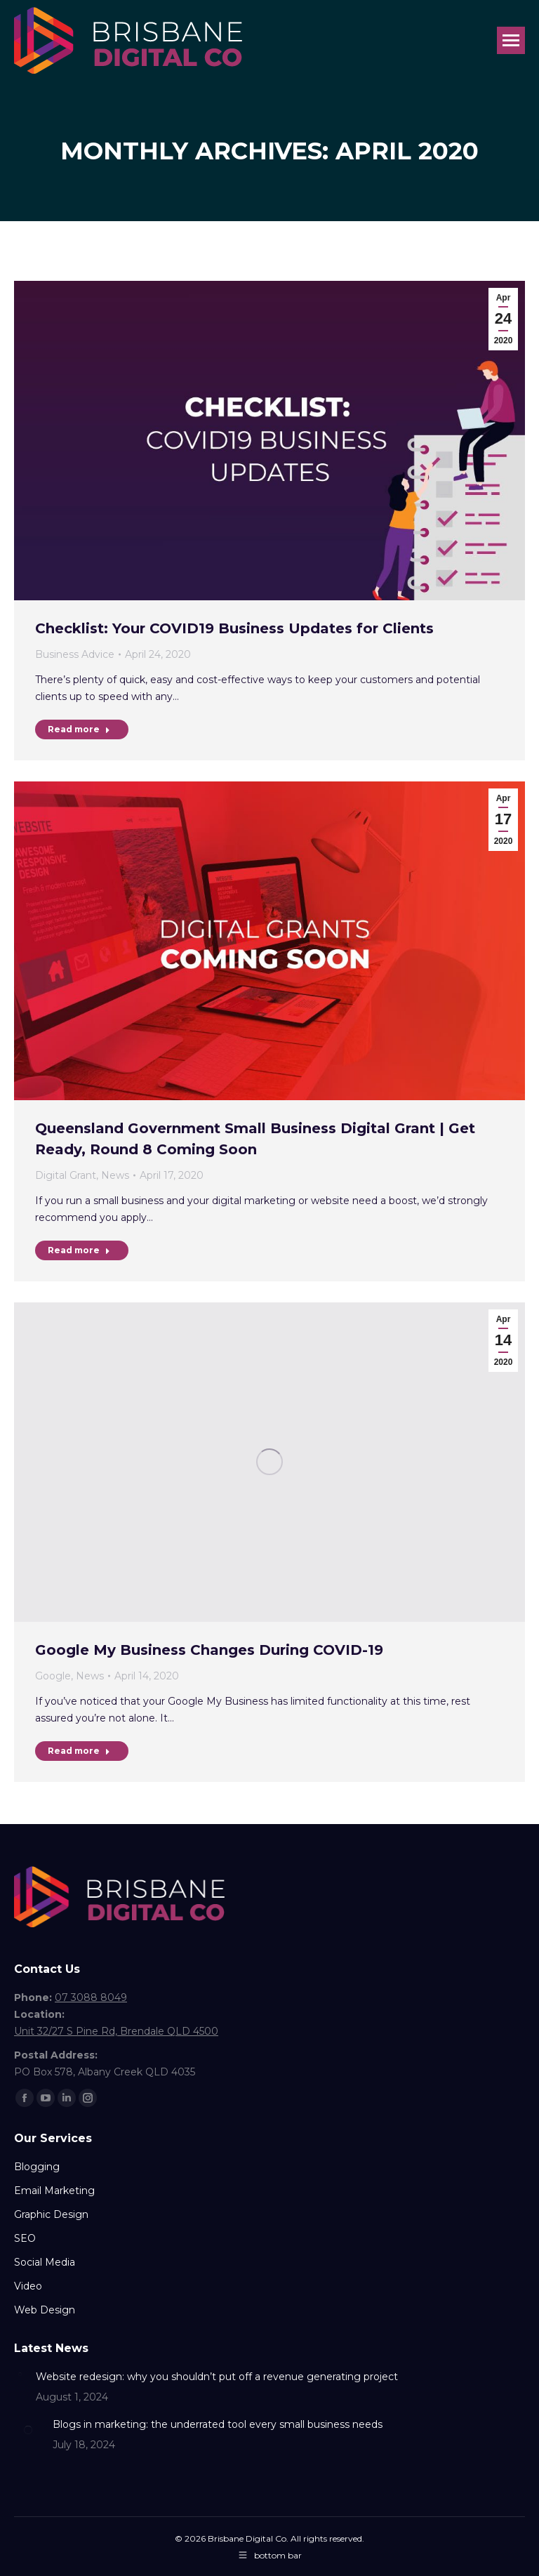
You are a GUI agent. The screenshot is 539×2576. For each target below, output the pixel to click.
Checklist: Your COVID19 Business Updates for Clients (234, 628)
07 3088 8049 (91, 1997)
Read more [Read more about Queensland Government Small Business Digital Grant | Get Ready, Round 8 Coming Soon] (79, 1250)
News (115, 1175)
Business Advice (74, 654)
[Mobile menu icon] (511, 40)
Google (53, 1676)
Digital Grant (65, 1175)
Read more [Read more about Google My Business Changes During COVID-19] (79, 1750)
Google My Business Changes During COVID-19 (209, 1650)
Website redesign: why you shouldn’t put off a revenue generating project (217, 2376)
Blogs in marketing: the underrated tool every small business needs (217, 2424)
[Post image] (19, 2373)
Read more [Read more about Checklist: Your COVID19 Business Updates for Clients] (79, 729)
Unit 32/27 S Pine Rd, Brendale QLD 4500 (116, 2031)
